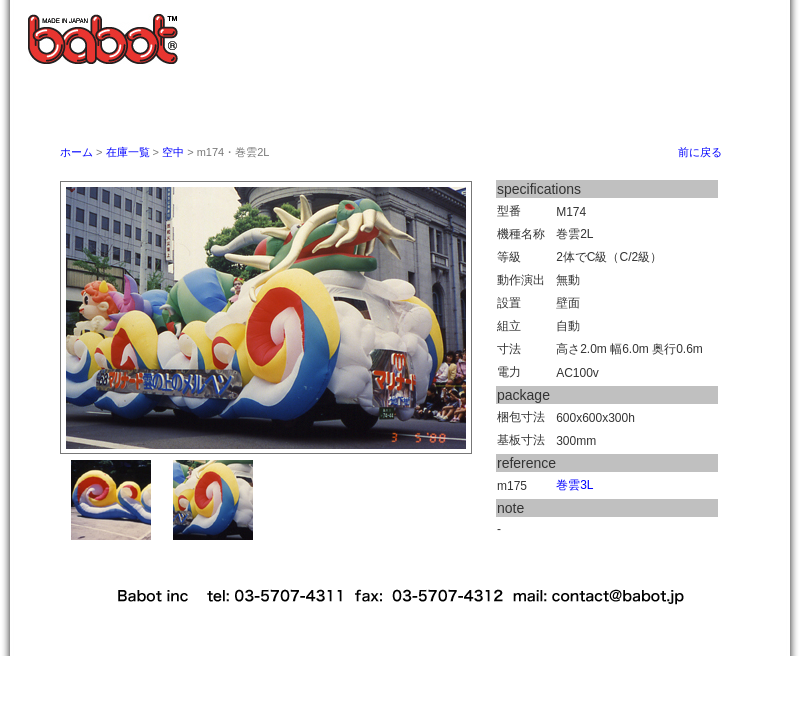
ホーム (202, 104)
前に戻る (700, 152)
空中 (173, 152)
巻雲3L (574, 485)
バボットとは (314, 104)
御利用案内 (428, 104)
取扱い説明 (537, 104)
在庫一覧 (129, 152)
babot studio (665, 104)
